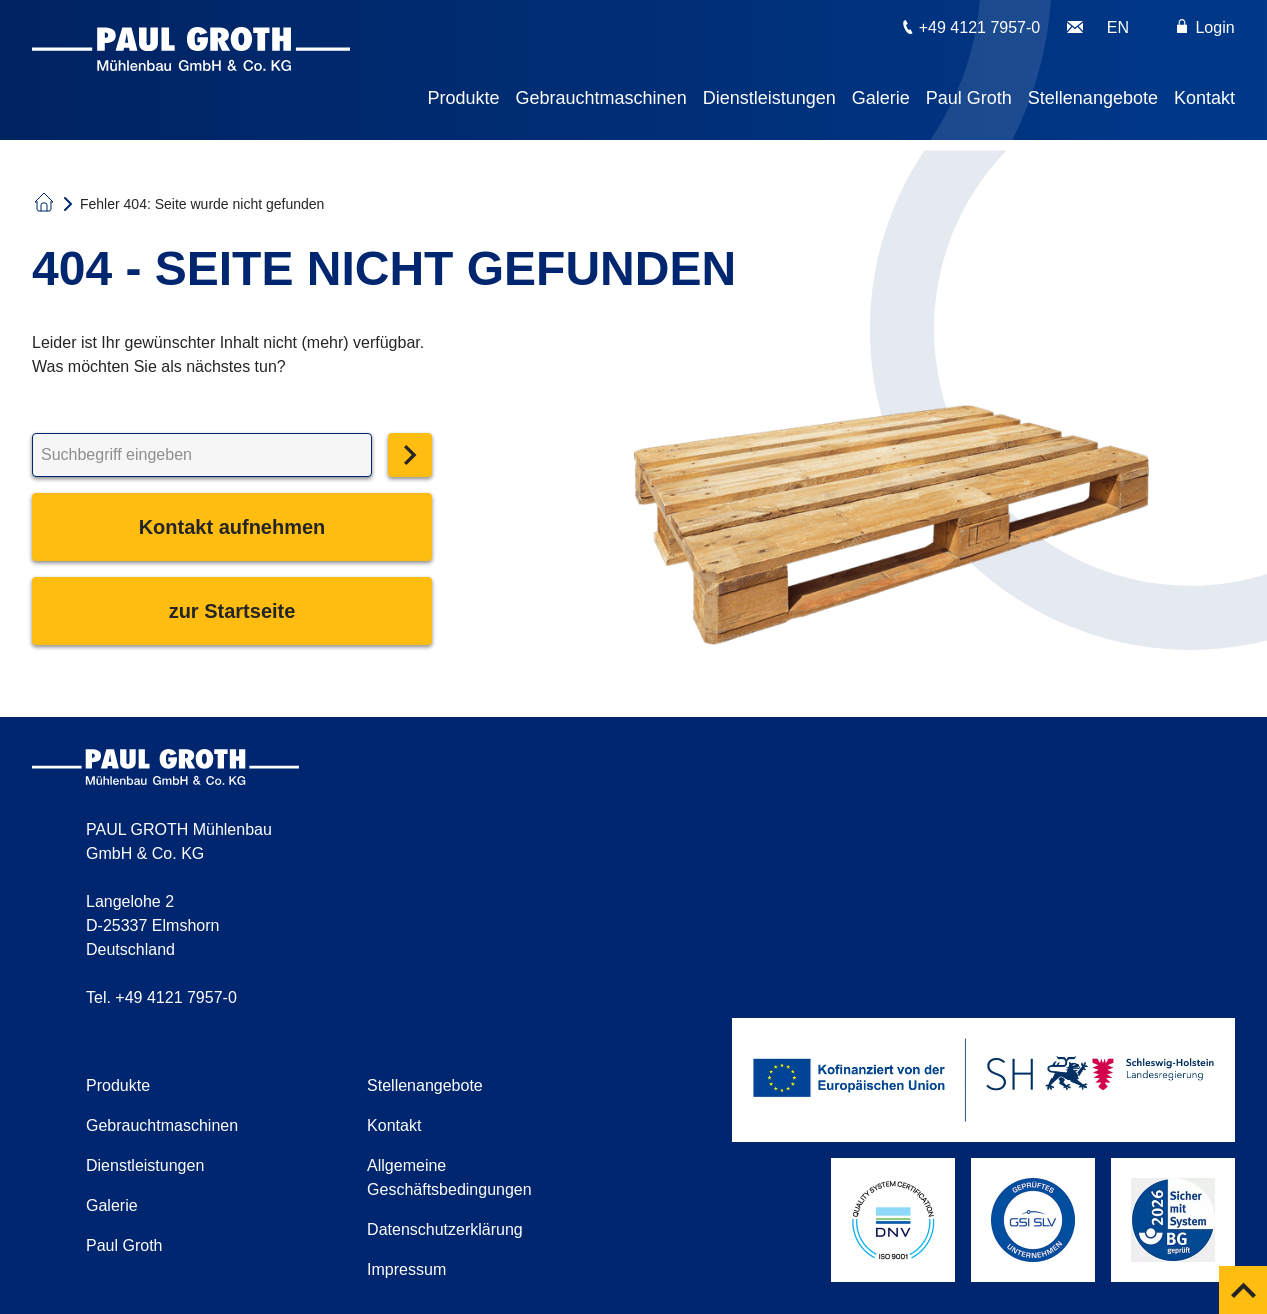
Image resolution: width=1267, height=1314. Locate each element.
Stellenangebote (1093, 98)
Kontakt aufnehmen (232, 527)
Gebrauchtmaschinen (601, 98)
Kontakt (1204, 98)
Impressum (406, 1269)
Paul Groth (969, 98)
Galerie (881, 98)
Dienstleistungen (769, 98)
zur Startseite (232, 611)
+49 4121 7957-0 (979, 27)
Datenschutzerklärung (445, 1229)
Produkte (464, 98)
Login (1206, 27)
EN (1118, 27)
